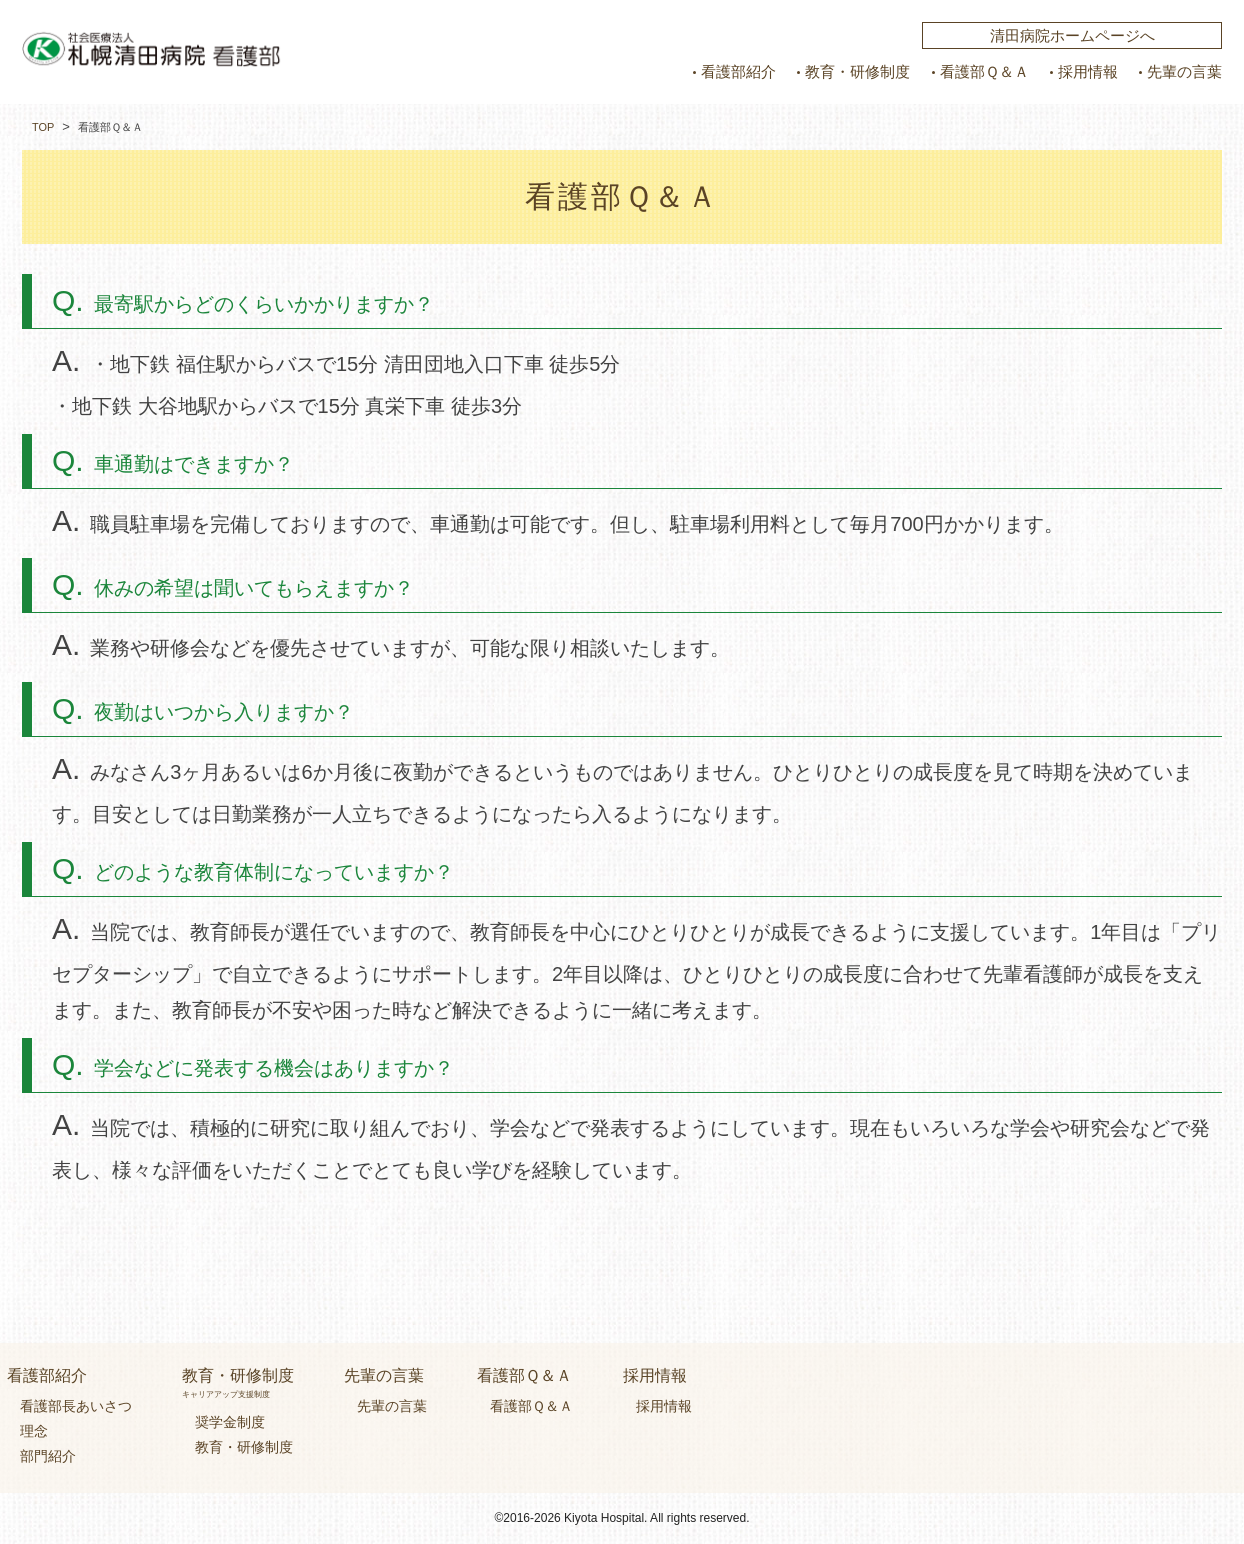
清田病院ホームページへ (1072, 35)
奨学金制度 (230, 1421)
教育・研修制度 (857, 72)
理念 (34, 1430)
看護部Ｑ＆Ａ (984, 72)
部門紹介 (48, 1456)
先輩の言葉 (1184, 72)
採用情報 (1088, 72)
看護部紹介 (738, 72)
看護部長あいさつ (76, 1405)
